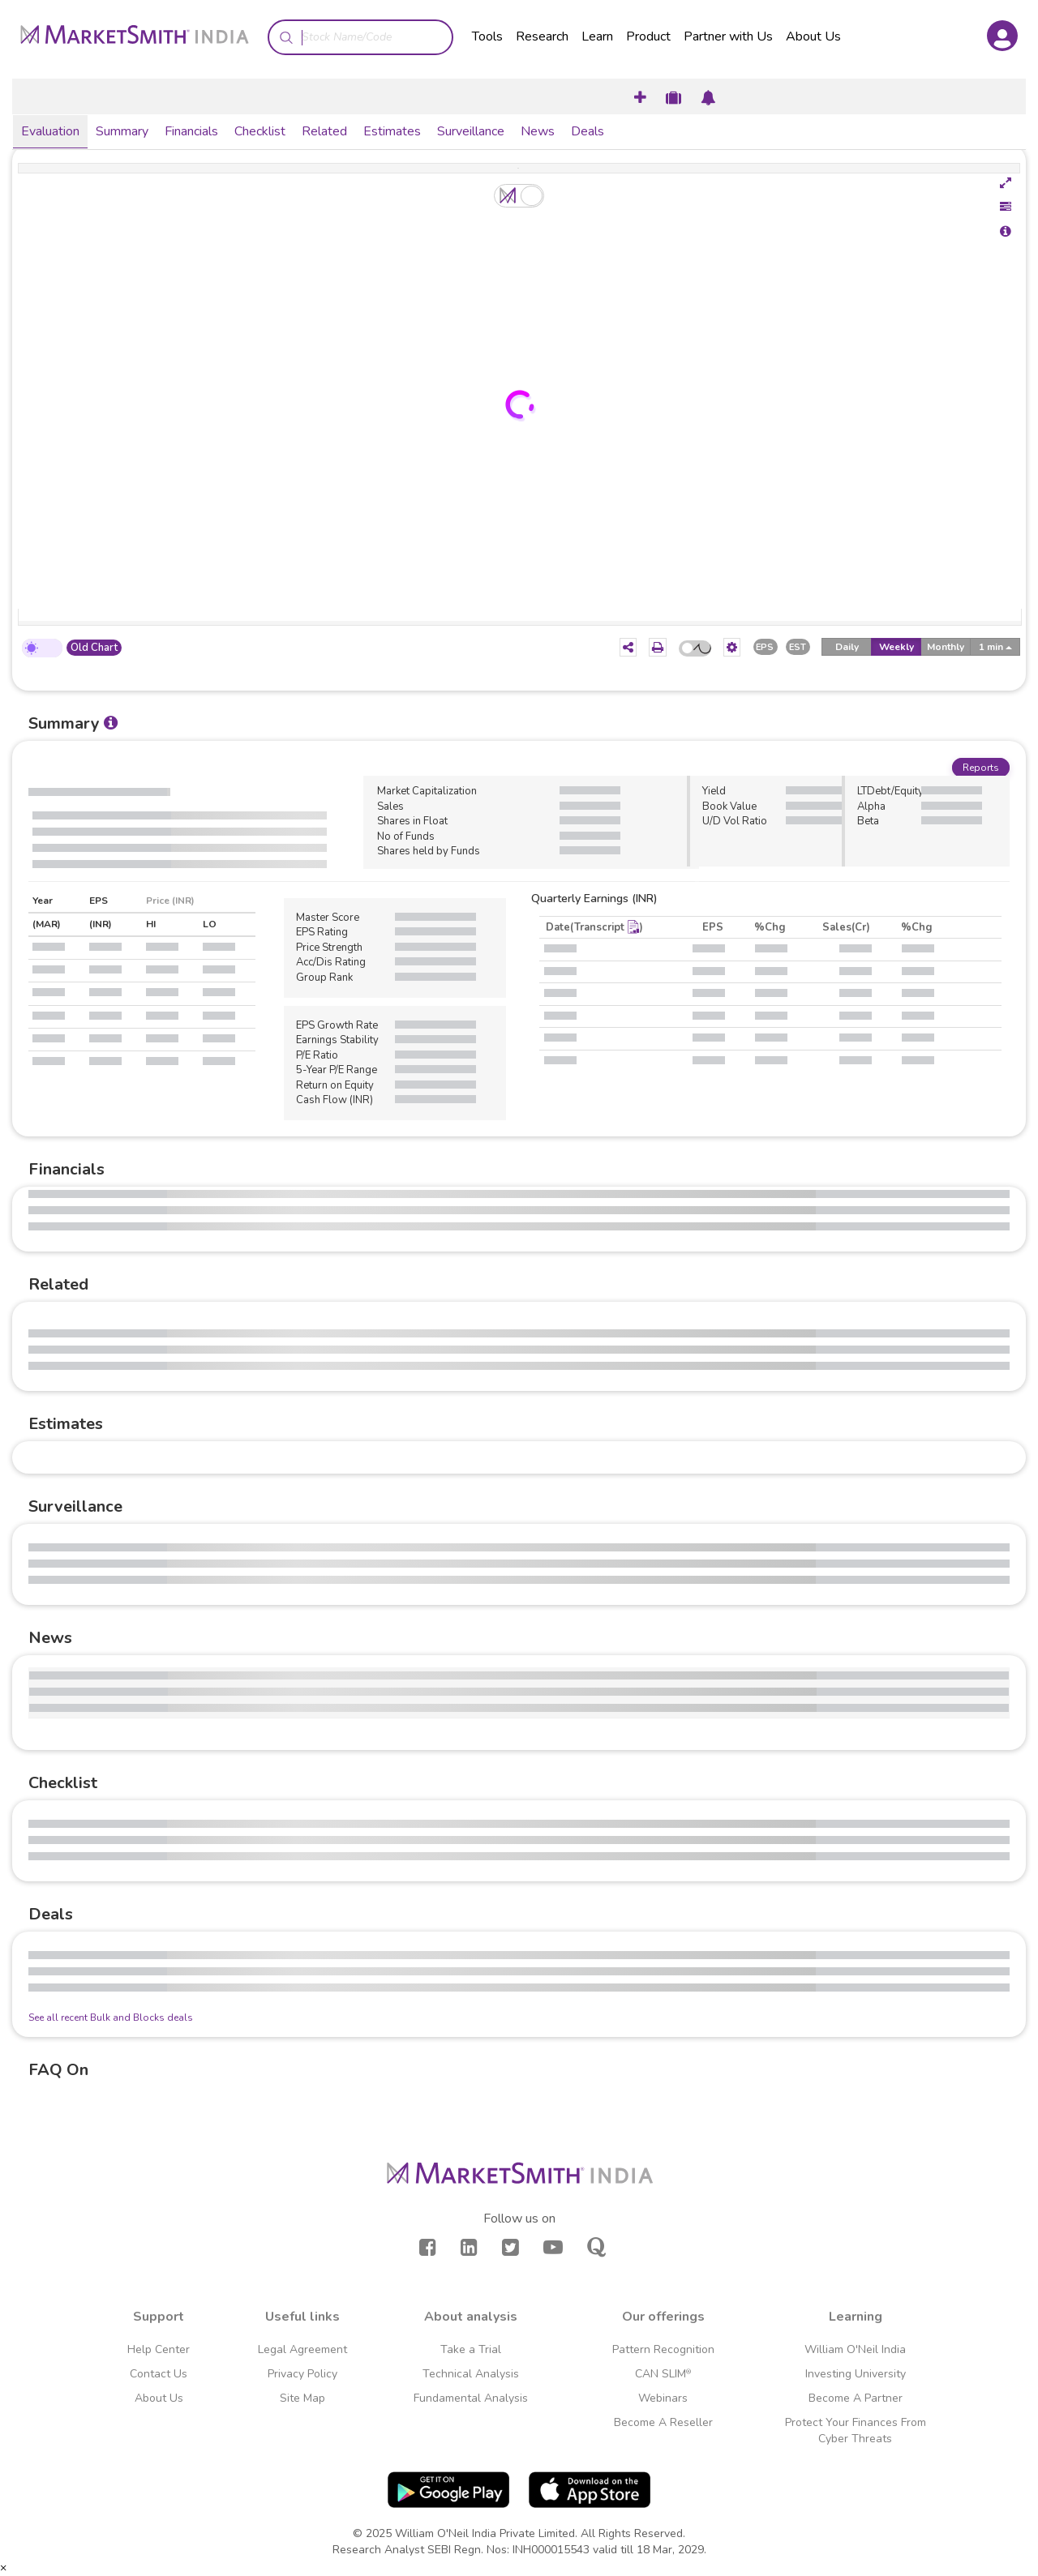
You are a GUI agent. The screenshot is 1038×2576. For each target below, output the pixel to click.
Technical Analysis (470, 2373)
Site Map (302, 2398)
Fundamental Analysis (471, 2398)
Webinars (663, 2398)
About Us (813, 36)
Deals (587, 131)
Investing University (855, 2373)
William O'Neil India (855, 2349)
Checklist (259, 131)
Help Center (158, 2349)
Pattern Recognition (663, 2349)
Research (542, 36)
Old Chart (94, 647)
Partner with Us (728, 36)
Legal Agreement (302, 2349)
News (538, 131)
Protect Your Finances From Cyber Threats (855, 2430)
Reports (981, 767)
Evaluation (50, 131)
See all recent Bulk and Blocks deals (110, 2017)
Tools (487, 36)
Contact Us (158, 2373)
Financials (191, 131)
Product (648, 36)
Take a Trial (470, 2349)
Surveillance (470, 131)
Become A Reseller (663, 2422)
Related (324, 131)
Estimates (392, 131)
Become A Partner (856, 2398)
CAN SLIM (663, 2373)
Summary (122, 131)
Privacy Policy (302, 2373)
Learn (597, 36)
